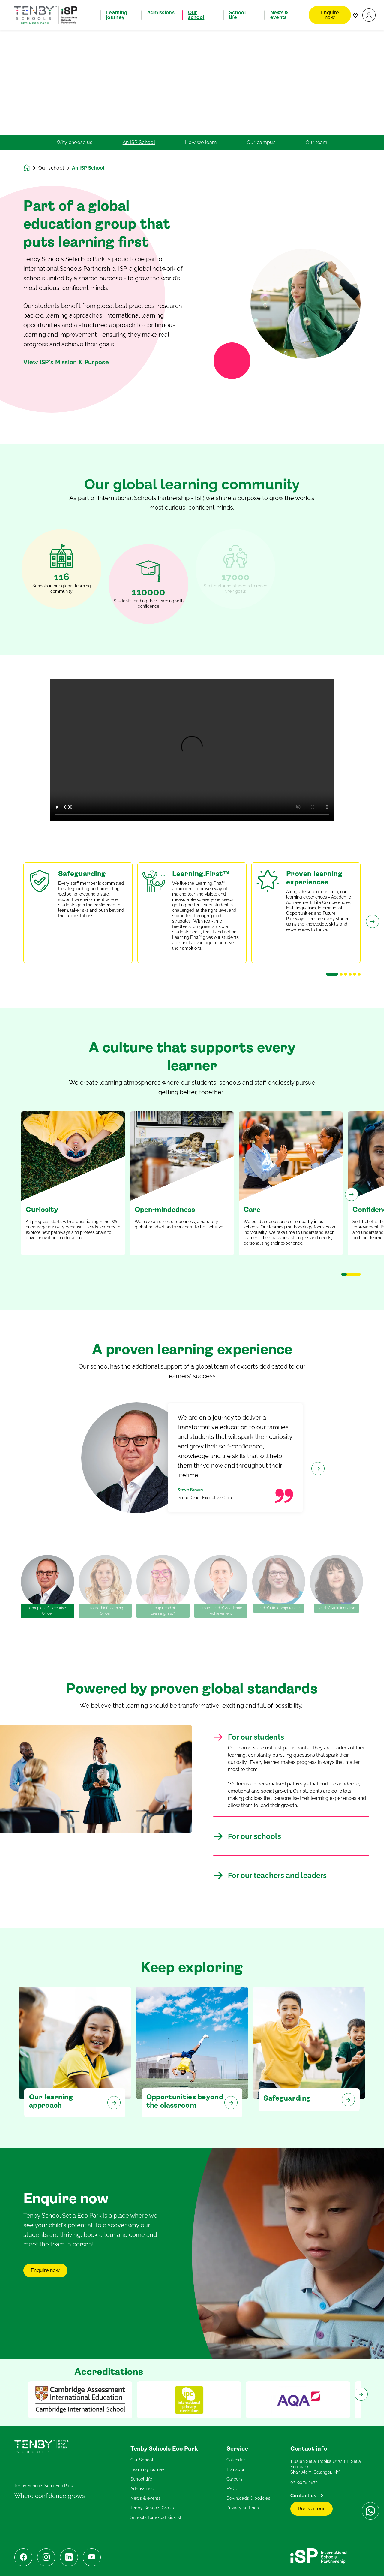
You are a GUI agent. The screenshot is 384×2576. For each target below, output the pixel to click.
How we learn (201, 142)
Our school (51, 168)
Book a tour (311, 2508)
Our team (317, 142)
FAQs (231, 2488)
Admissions (142, 2488)
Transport (236, 2469)
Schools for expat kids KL (156, 2517)
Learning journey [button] (117, 15)
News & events (145, 2498)
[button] (369, 15)
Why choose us (75, 142)
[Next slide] (372, 944)
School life (141, 2479)
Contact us (304, 2496)
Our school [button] (196, 15)
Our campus (261, 142)
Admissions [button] (161, 12)
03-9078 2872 (304, 2482)
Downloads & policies (248, 2498)
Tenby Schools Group (152, 2507)
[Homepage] (30, 167)
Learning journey (147, 2469)
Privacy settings (242, 2507)
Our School (141, 2459)
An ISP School (139, 142)
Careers (234, 2479)
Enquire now (330, 15)
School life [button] (237, 15)
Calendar (235, 2459)
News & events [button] (279, 15)
